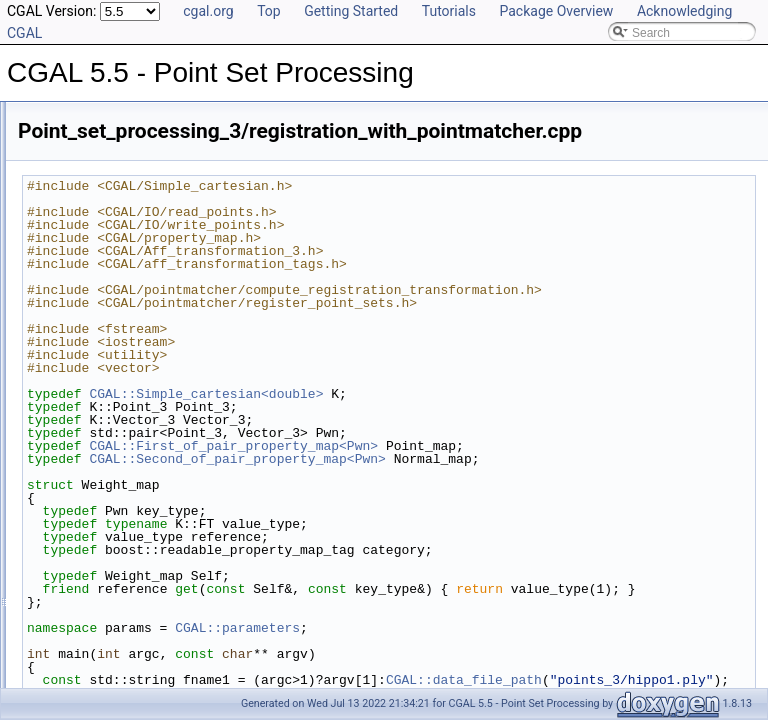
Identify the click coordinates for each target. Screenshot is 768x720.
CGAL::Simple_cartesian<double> (456, 420)
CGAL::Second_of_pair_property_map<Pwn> (487, 485)
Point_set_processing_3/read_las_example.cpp (176, 434)
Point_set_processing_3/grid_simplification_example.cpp (201, 302)
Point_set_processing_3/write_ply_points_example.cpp (196, 676)
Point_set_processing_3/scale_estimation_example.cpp (198, 610)
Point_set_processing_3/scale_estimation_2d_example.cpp (208, 588)
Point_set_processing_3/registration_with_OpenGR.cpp (198, 500)
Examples (60, 148)
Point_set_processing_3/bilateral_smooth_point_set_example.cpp (225, 192)
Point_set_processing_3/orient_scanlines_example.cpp (196, 412)
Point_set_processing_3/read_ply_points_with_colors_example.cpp (229, 456)
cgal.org (208, 11)
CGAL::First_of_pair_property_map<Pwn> (483, 472)
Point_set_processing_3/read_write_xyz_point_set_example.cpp (221, 478)
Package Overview (556, 11)
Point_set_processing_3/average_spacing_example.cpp (199, 170)
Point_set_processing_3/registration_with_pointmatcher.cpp (208, 544)
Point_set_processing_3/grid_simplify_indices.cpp (182, 324)
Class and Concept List (95, 126)
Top (269, 11)
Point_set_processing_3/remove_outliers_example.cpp (196, 566)
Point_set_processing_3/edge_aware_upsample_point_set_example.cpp (243, 258)
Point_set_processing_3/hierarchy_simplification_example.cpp (215, 346)
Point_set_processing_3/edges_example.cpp (169, 280)
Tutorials (449, 11)
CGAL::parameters (487, 667)
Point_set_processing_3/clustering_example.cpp (179, 236)
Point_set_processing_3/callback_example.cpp (175, 214)
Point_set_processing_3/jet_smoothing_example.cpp (190, 368)
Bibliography (67, 104)
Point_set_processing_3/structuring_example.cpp (181, 632)
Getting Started (351, 11)
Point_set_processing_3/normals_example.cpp (174, 390)
